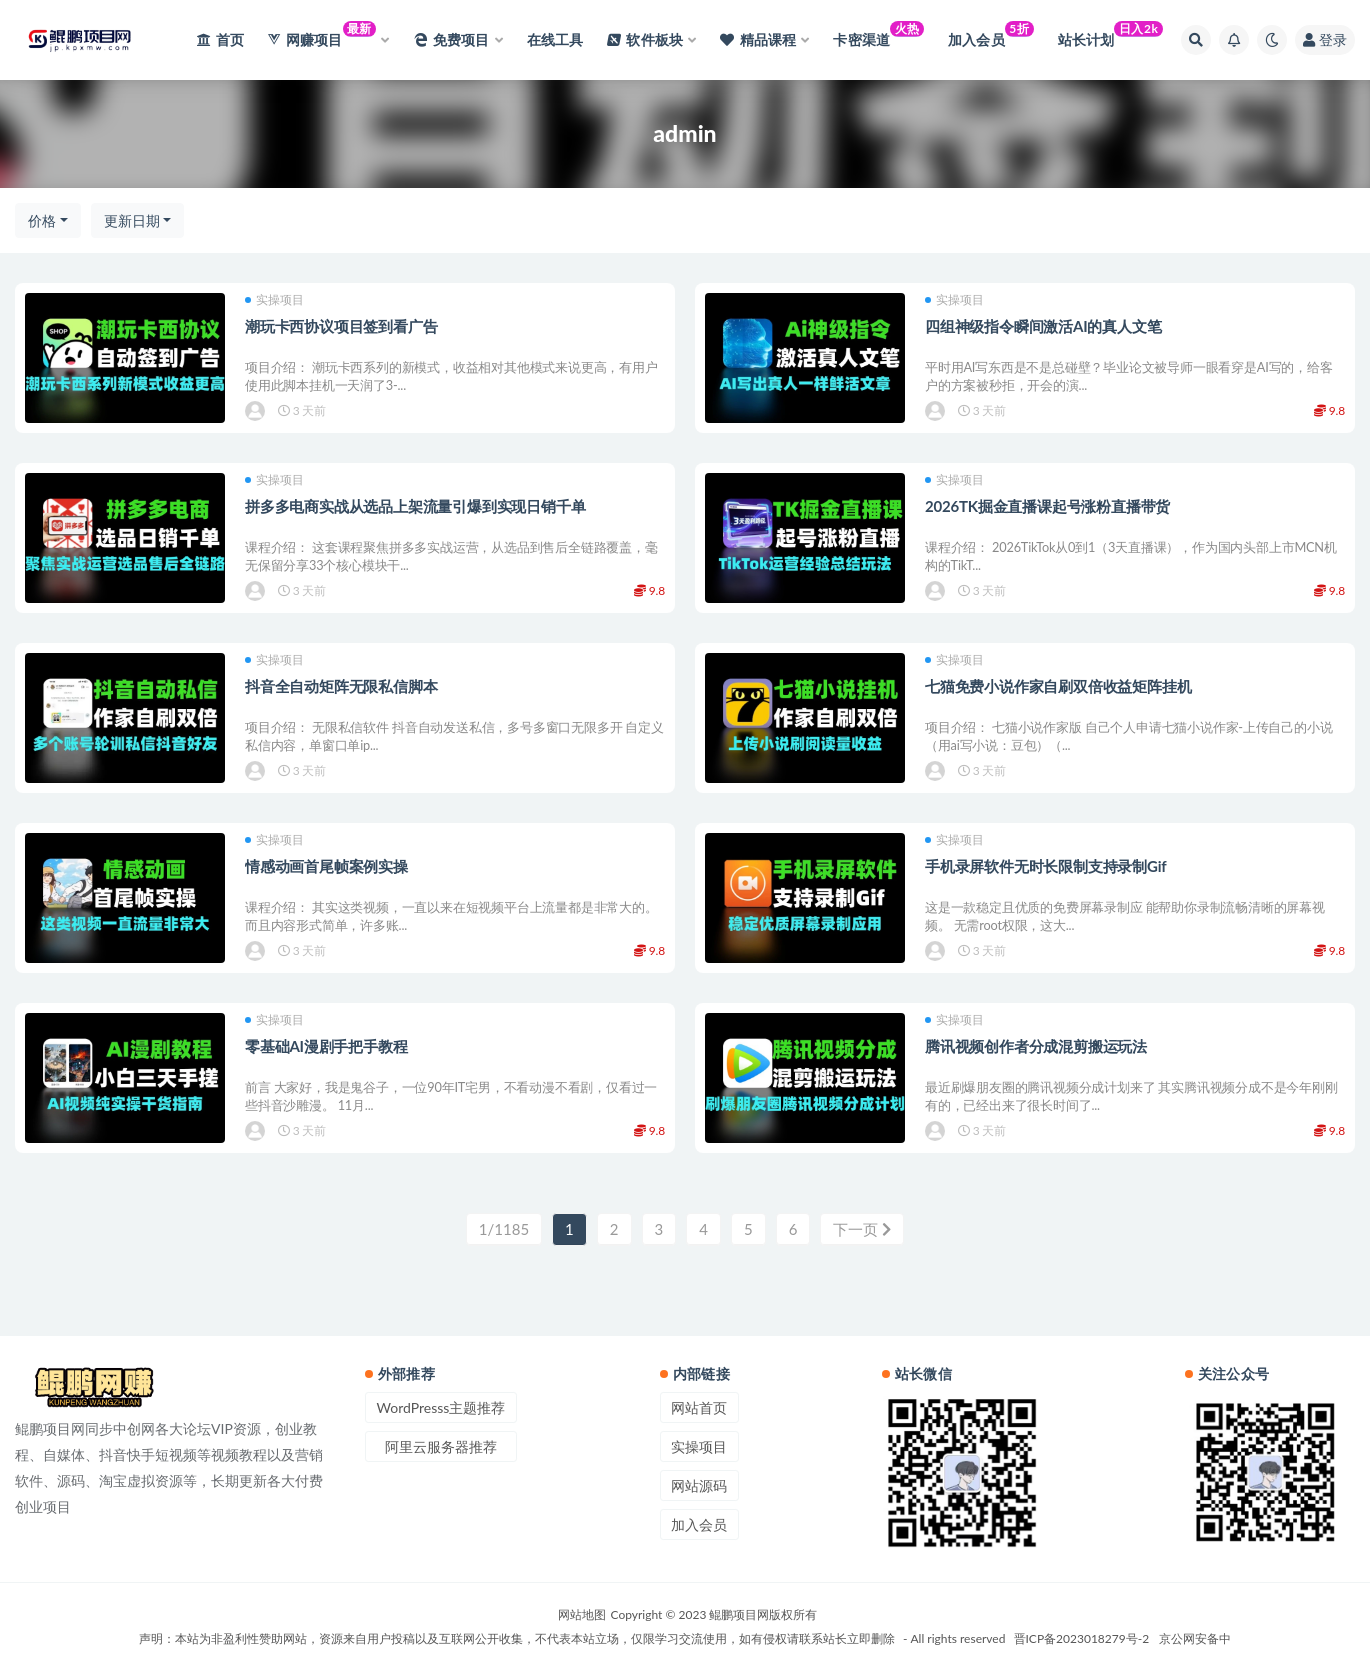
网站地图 (582, 1614)
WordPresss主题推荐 (441, 1407)
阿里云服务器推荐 (441, 1446)
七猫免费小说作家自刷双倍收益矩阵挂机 (1058, 686)
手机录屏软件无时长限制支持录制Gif (1045, 866)
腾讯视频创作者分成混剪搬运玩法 (1036, 1046)
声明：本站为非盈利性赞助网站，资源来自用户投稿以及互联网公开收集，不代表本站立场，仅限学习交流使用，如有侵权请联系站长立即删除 (517, 1638)
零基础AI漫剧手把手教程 (326, 1046)
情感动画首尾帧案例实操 (326, 866)
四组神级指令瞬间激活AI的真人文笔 (1043, 326)
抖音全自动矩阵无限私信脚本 (341, 686)
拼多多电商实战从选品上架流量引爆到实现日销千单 (415, 506)
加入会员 (699, 1524)
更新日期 (132, 220)
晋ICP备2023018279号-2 (1082, 1638)
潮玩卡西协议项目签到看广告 (341, 326)
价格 (42, 220)
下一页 (862, 1229)
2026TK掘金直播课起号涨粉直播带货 (1047, 506)
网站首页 (699, 1407)
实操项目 (274, 300)
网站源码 (699, 1485)
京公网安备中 (1195, 1638)
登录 (1325, 39)
